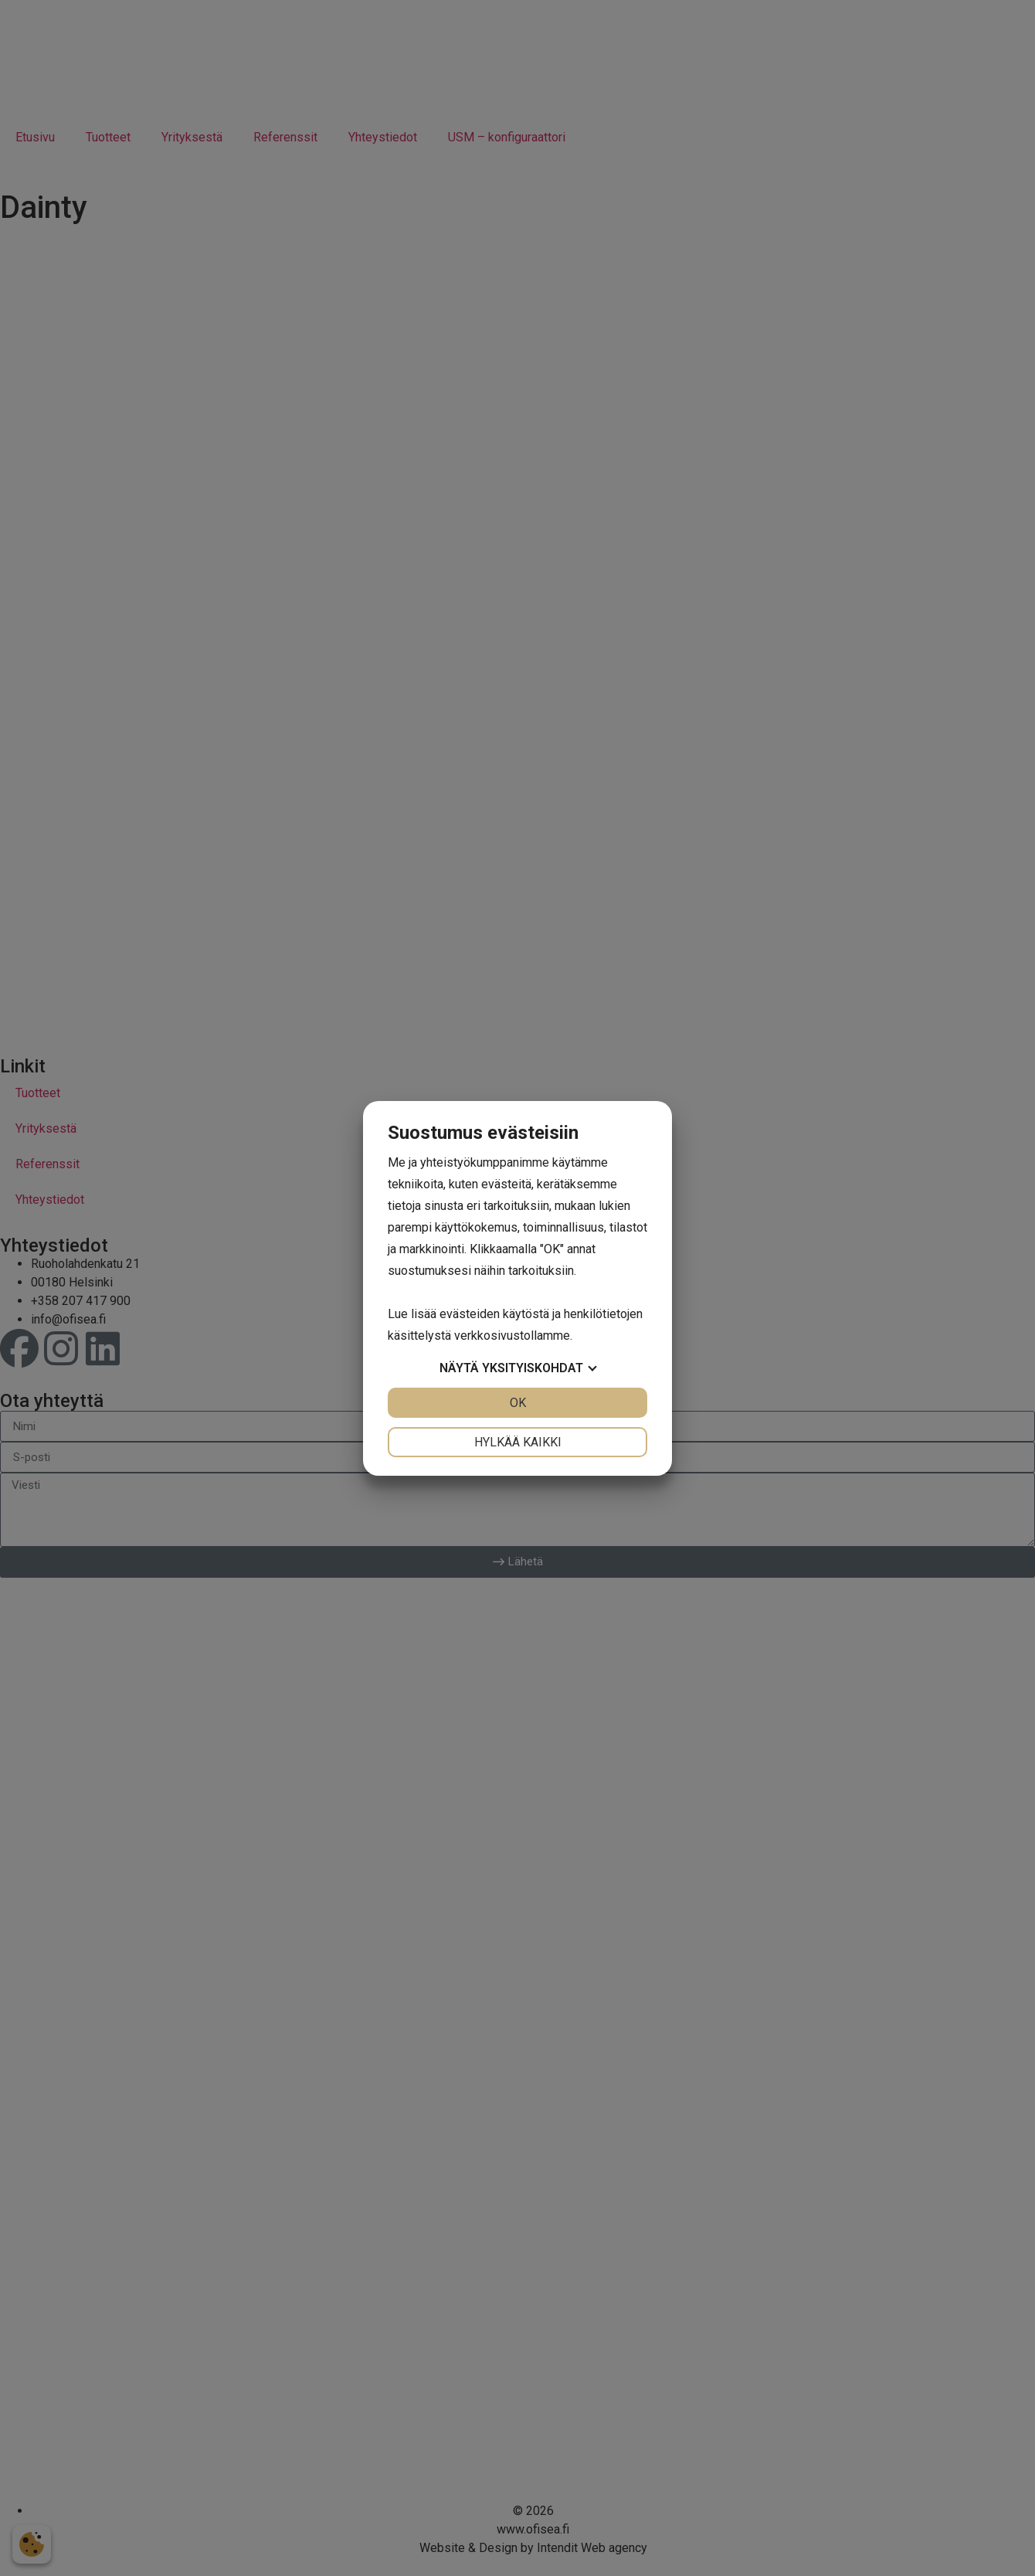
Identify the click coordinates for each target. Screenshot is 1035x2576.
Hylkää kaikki (518, 1442)
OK (518, 1402)
